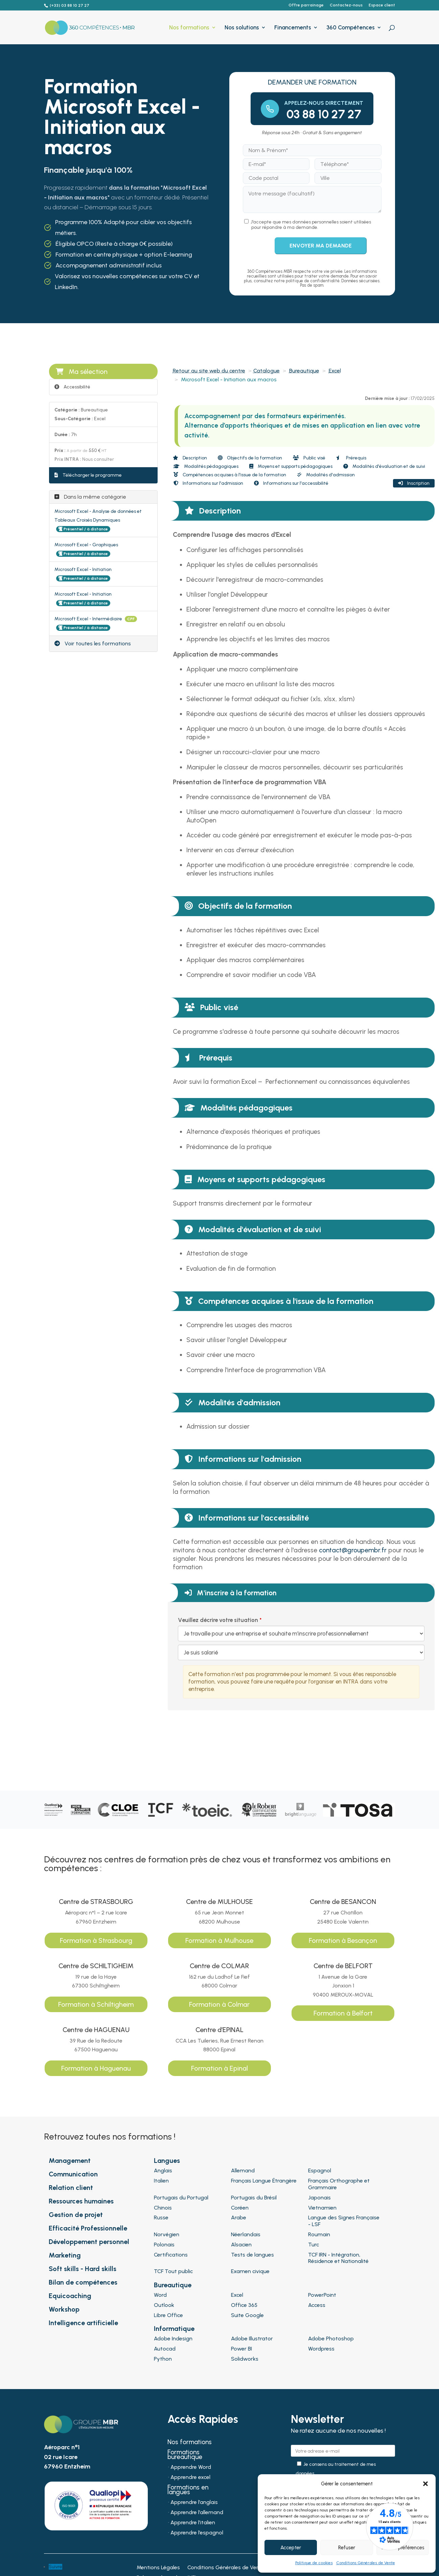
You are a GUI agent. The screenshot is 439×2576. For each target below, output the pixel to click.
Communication (73, 2174)
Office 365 (244, 2305)
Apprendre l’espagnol (196, 2533)
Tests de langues (252, 2254)
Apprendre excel (190, 2477)
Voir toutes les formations (92, 643)
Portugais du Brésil (254, 2197)
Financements (292, 28)
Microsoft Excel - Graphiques (86, 545)
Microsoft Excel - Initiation (83, 569)
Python (163, 2359)
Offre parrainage (306, 5)
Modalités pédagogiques (206, 466)
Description (190, 458)
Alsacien (241, 2244)
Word (160, 2295)
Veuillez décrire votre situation (218, 1620)
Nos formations (189, 28)
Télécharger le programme (88, 475)
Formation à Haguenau (96, 2068)
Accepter (290, 2548)
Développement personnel (89, 2242)
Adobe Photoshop (331, 2338)
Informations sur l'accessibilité (291, 483)
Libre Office (168, 2315)
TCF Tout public (173, 2271)
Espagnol (319, 2170)
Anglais (163, 2170)
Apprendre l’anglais (194, 2502)
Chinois (163, 2207)
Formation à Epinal (219, 2068)
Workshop (64, 2309)
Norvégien (166, 2234)
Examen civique (250, 2271)
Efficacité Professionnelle (88, 2228)
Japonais (319, 2197)
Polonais (164, 2244)
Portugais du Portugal (181, 2197)
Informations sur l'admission (208, 483)
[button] (425, 2483)
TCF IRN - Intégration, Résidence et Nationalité (338, 2258)
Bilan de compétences (83, 2282)
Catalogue (266, 370)
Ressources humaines (81, 2201)
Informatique (174, 2328)
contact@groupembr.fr (353, 1550)
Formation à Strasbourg (96, 1940)
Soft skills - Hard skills (82, 2269)
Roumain (319, 2234)
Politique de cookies (314, 2562)
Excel (335, 370)
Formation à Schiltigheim (96, 2004)
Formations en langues (187, 2490)
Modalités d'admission (326, 475)
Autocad (165, 2348)
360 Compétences (350, 28)
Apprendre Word (190, 2467)
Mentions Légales (158, 2568)
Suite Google (247, 2315)
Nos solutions (242, 28)
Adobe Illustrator (252, 2338)
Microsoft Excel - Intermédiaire (88, 619)
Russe (161, 2217)
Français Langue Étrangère (264, 2180)
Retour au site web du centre (209, 370)
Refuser (346, 2548)
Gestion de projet (76, 2215)
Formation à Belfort (343, 2013)
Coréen (240, 2207)
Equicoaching (70, 2296)
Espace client (382, 5)
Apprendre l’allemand (196, 2512)
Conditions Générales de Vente (365, 2562)
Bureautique (304, 370)
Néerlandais (245, 2234)
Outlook (164, 2305)
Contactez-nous (346, 5)
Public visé (309, 458)
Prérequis (351, 458)
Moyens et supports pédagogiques (290, 466)
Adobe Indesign (173, 2338)
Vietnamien (322, 2207)
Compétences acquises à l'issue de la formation (230, 475)
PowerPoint (322, 2295)
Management (70, 2160)
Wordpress (321, 2348)
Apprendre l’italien (192, 2523)
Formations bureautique (184, 2455)
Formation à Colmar (219, 2004)
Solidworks (244, 2359)
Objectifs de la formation (250, 458)
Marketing (65, 2255)
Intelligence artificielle (83, 2323)
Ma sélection (82, 371)
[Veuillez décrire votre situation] (301, 1652)
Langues (167, 2160)
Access (316, 2305)
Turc (313, 2244)
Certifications (171, 2254)
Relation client (71, 2188)
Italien (161, 2180)
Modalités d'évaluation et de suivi (384, 466)
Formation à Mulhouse (219, 1940)
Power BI (241, 2348)
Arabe (238, 2217)
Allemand (243, 2170)
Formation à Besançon (343, 1940)
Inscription (414, 483)
